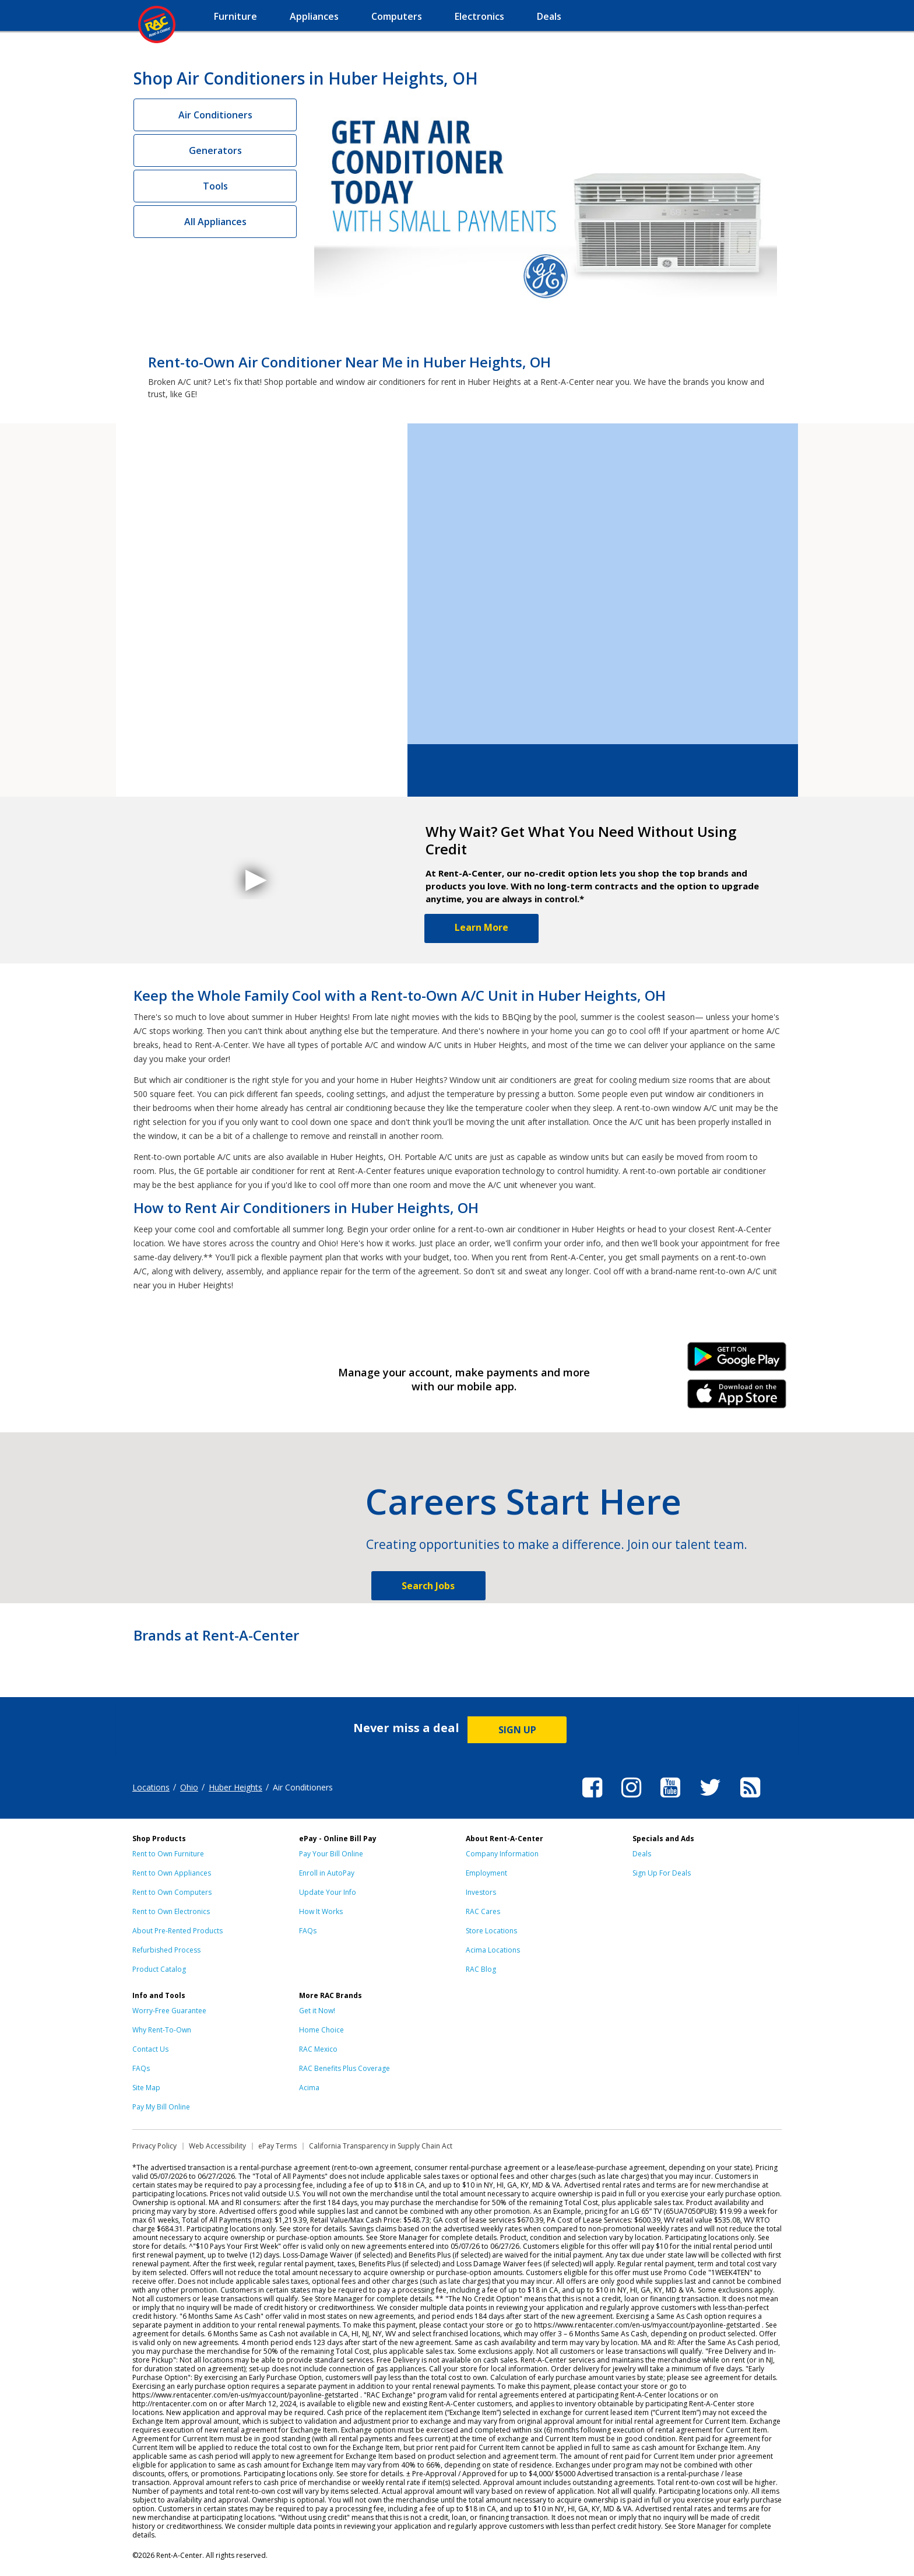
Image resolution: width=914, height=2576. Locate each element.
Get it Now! (317, 2011)
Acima (309, 2088)
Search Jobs (428, 1585)
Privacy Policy (154, 2146)
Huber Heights (235, 1787)
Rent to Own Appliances (171, 1873)
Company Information (502, 1854)
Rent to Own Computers (172, 1892)
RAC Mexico (318, 2049)
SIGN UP (517, 1729)
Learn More (481, 927)
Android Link (737, 1360)
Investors (481, 1892)
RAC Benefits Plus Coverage (344, 2068)
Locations (151, 1787)
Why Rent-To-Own (161, 2030)
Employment (486, 1873)
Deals (641, 1854)
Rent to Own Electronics (171, 1911)
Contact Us (150, 2049)
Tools (215, 186)
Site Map (146, 2088)
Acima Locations (493, 1950)
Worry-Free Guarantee (169, 2011)
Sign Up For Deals (661, 1873)
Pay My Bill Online (161, 2107)
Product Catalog (159, 1969)
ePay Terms (277, 2146)
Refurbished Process (166, 1950)
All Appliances (215, 221)
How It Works (321, 1911)
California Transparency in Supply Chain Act (380, 2146)
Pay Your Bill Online (331, 1854)
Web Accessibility (217, 2146)
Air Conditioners (215, 114)
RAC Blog (481, 1969)
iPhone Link (737, 1398)
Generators (215, 150)
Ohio (189, 1787)
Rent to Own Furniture (168, 1854)
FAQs (308, 1931)
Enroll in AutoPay (326, 1873)
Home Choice (321, 2030)
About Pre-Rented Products (177, 1931)
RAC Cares (483, 1911)
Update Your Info (327, 1892)
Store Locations (491, 1931)
